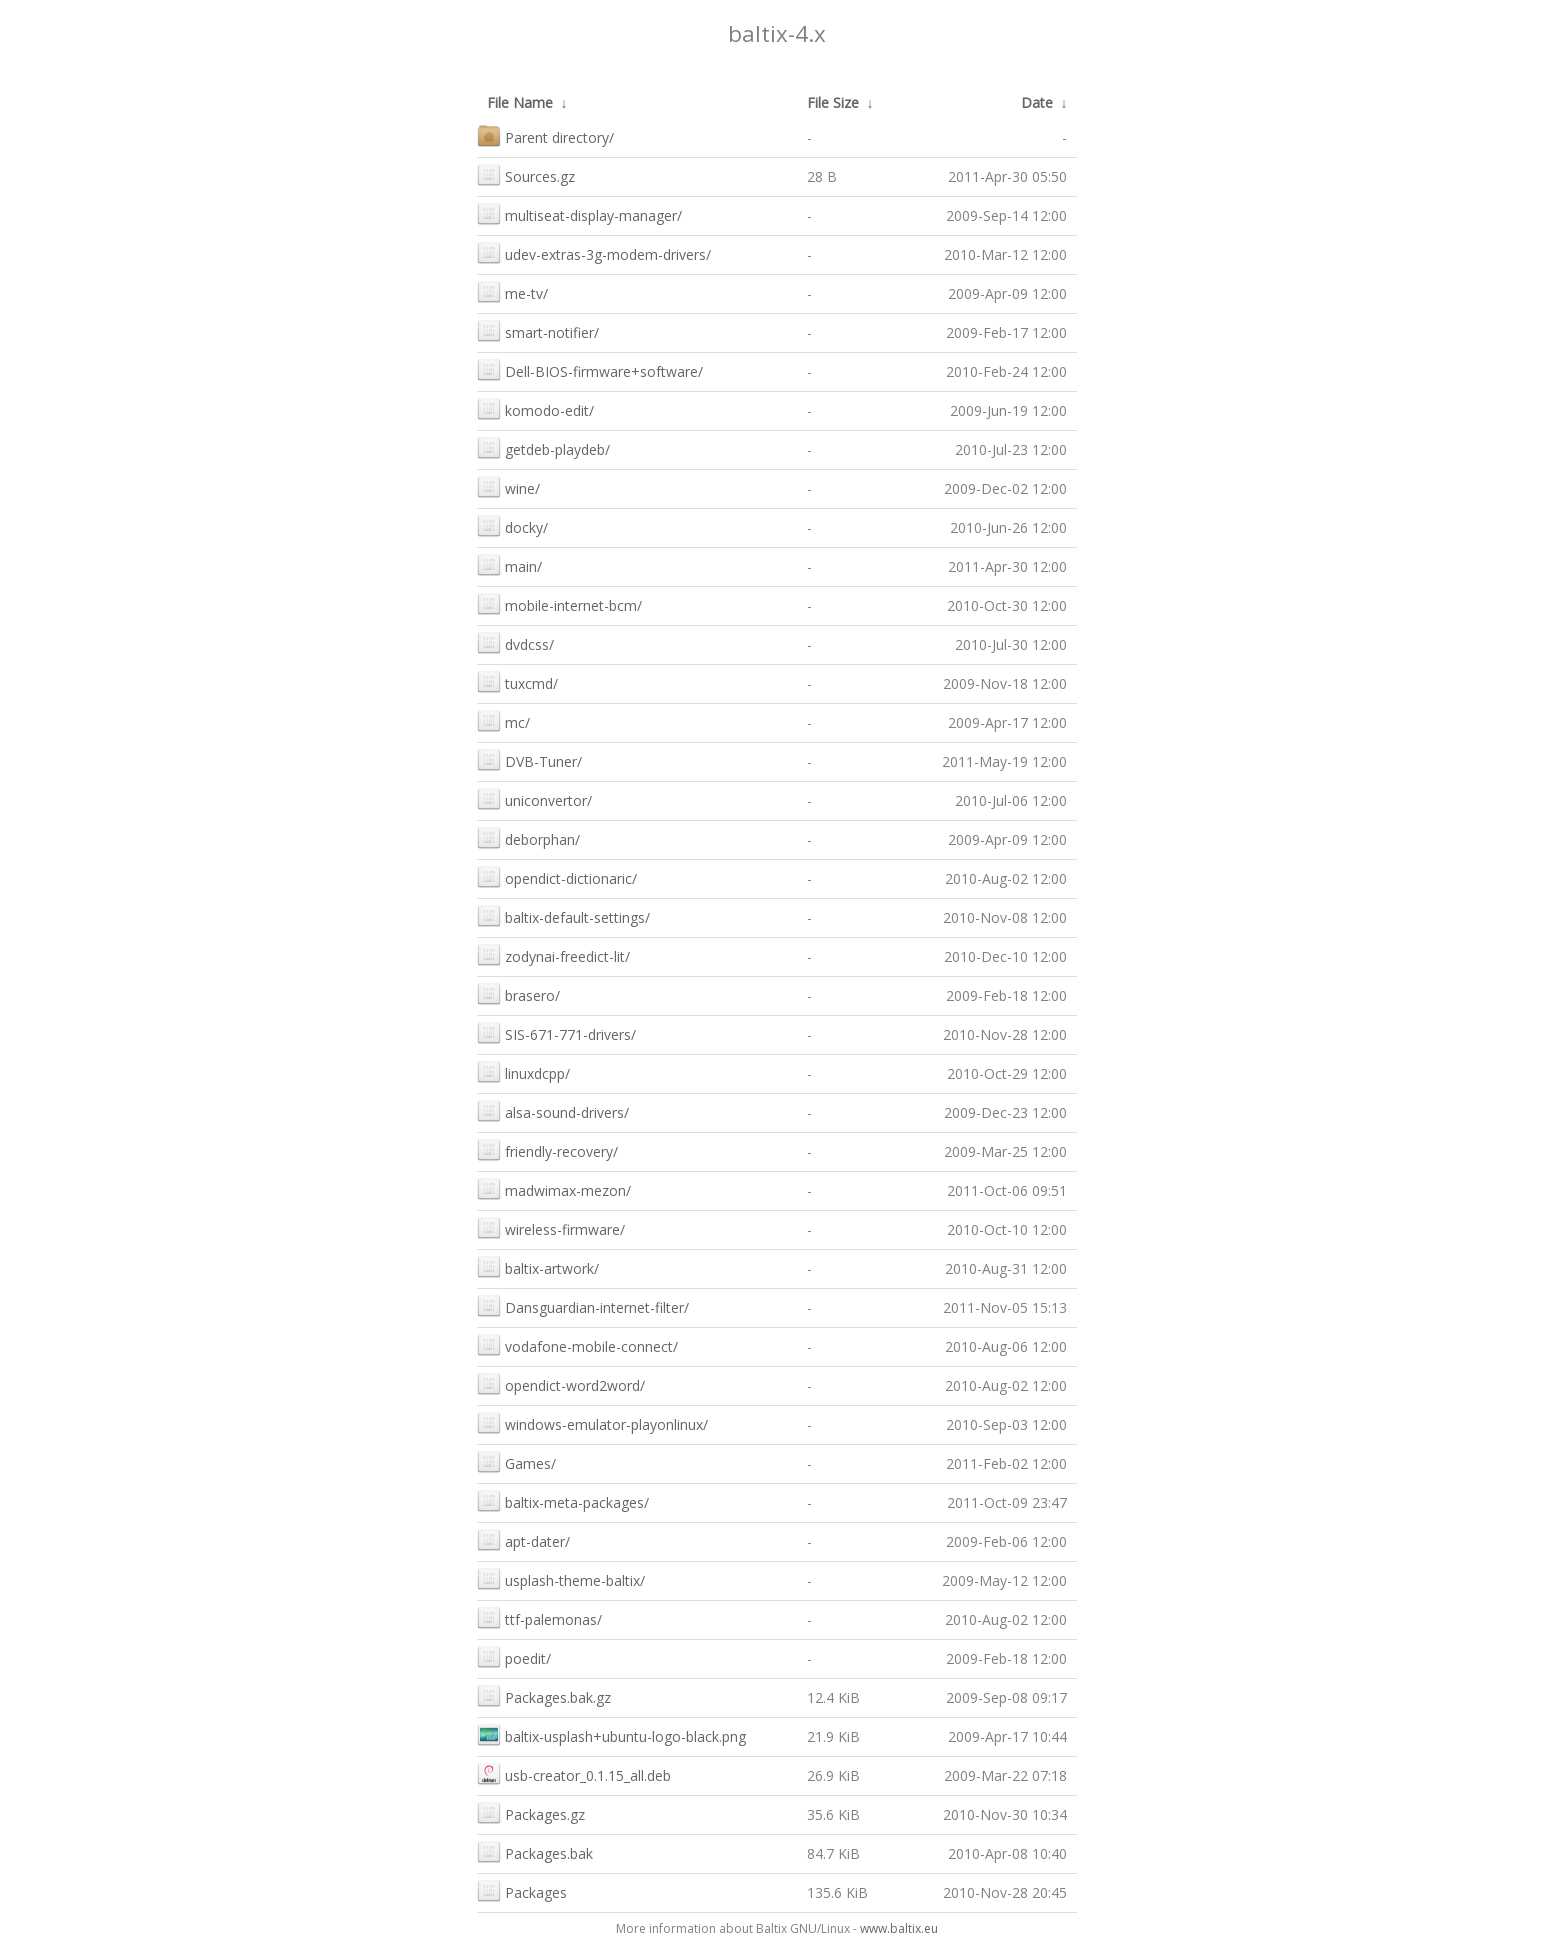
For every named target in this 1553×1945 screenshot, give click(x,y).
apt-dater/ (523, 1539)
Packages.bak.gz (544, 1695)
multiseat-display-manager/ (579, 213)
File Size (833, 102)
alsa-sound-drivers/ (553, 1110)
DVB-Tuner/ (529, 759)
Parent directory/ (545, 135)
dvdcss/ (515, 642)
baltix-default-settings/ (563, 915)
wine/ (508, 486)
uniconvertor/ (534, 798)
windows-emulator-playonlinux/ (592, 1422)
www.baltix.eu (899, 1928)
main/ (509, 564)
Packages (522, 1890)
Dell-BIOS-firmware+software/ (590, 369)
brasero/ (518, 993)
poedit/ (514, 1656)
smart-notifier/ (538, 330)
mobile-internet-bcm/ (559, 603)
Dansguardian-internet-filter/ (583, 1305)
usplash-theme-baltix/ (561, 1578)
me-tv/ (512, 291)
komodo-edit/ (535, 408)
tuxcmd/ (517, 681)
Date (1037, 102)
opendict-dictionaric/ (557, 876)
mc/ (503, 720)
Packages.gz (531, 1812)
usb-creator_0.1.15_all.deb (574, 1773)
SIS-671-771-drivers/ (556, 1032)
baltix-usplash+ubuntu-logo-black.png (611, 1734)
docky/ (512, 525)
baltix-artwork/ (538, 1266)
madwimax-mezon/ (554, 1188)
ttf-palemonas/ (539, 1617)
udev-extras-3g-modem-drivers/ (594, 252)
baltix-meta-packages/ (563, 1500)
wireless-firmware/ (551, 1227)
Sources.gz (526, 174)
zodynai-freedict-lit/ (553, 954)
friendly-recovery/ (547, 1149)
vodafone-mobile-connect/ (577, 1344)
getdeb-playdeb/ (543, 447)
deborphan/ (528, 837)
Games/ (516, 1461)
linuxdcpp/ (523, 1071)
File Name (520, 102)
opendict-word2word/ (561, 1383)
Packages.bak (535, 1851)
